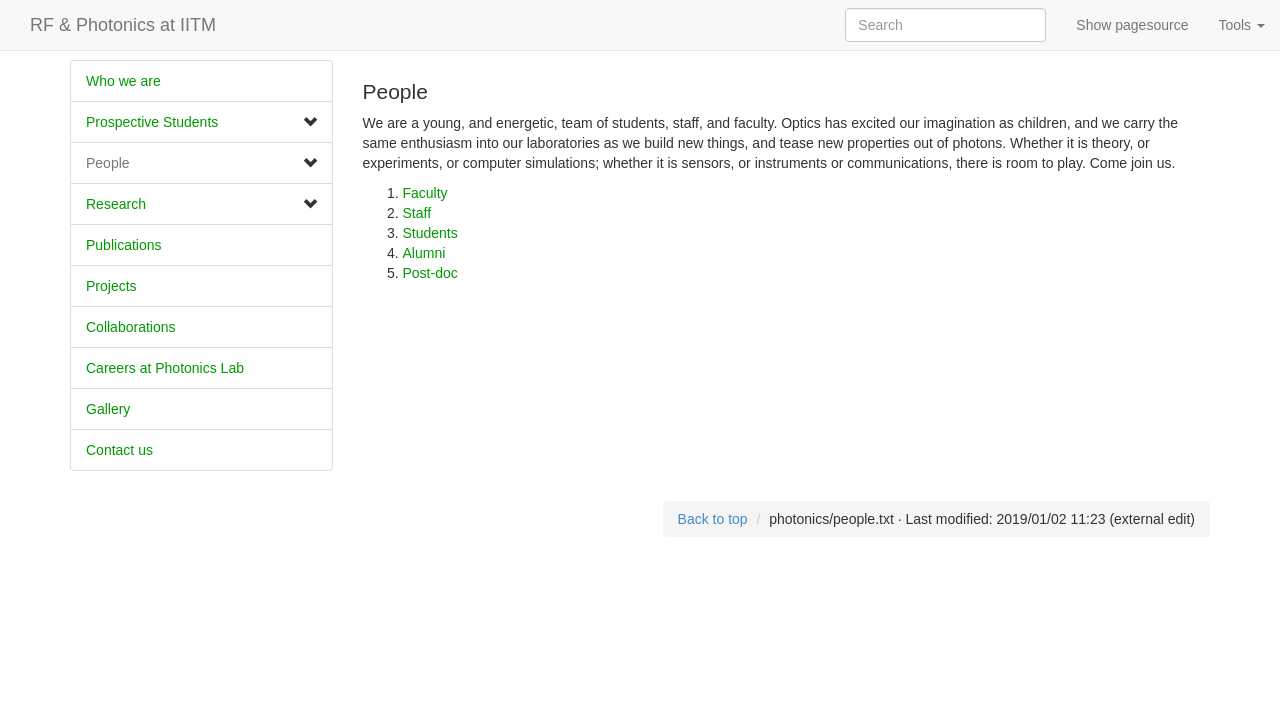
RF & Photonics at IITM (123, 25)
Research (116, 204)
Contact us (119, 450)
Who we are (123, 81)
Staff (417, 213)
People (108, 163)
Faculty (425, 193)
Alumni (424, 253)
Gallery (108, 409)
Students (430, 233)
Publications (124, 245)
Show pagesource (1132, 25)
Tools (1241, 25)
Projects (111, 286)
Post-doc (430, 273)
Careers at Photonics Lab (165, 368)
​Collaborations (131, 327)
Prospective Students (152, 122)
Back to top (713, 519)
